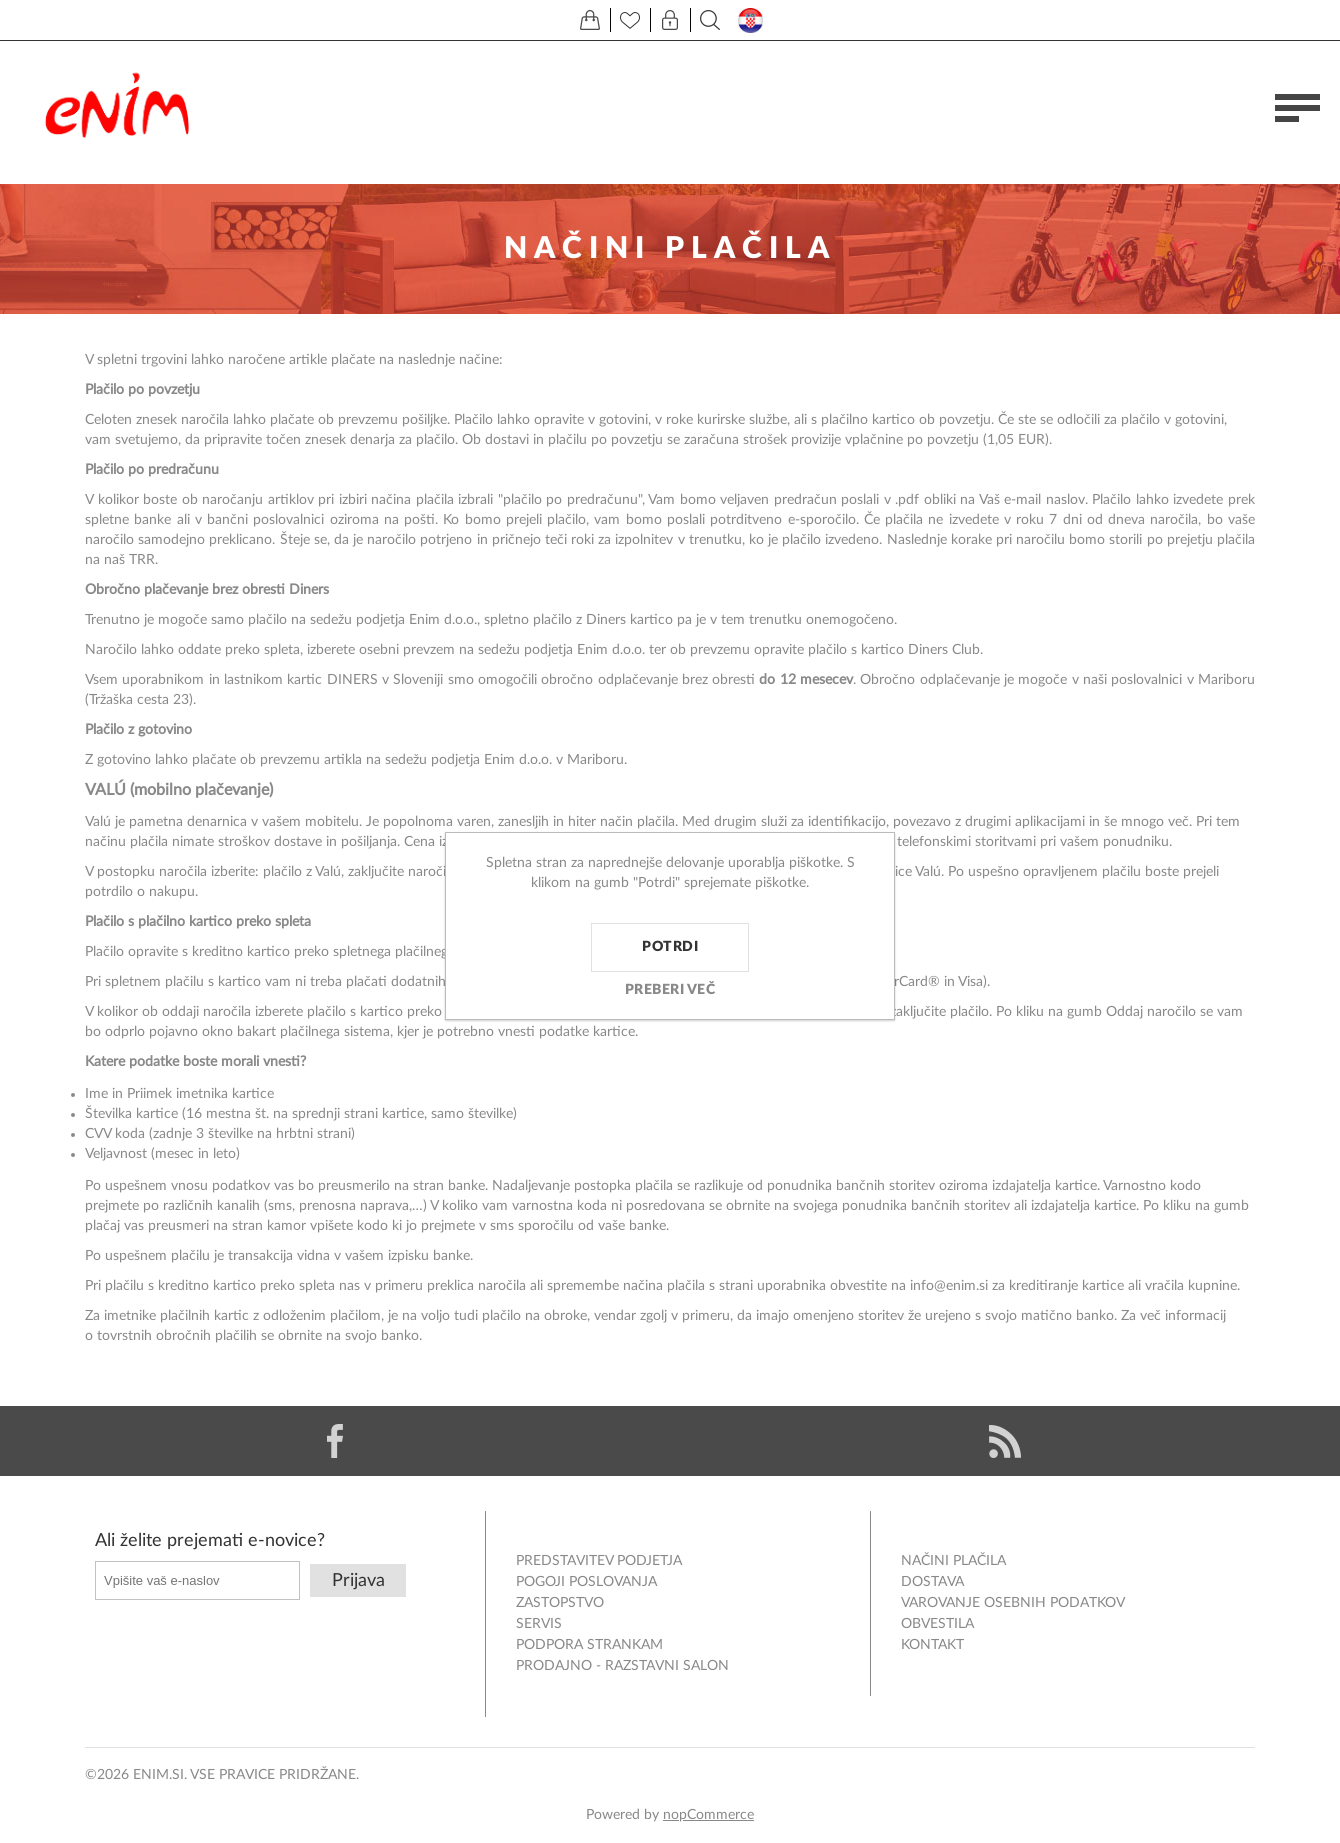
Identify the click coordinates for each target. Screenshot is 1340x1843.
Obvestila (937, 1624)
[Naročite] (197, 1580)
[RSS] (1005, 1441)
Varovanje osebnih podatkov (1013, 1603)
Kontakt (932, 1645)
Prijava (358, 1581)
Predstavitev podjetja (599, 1561)
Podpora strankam (589, 1645)
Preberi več (670, 990)
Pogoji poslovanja (586, 1582)
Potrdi (670, 947)
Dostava (932, 1582)
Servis (539, 1624)
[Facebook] (335, 1441)
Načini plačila (953, 1561)
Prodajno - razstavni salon (622, 1666)
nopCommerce (708, 1815)
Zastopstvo (560, 1603)
